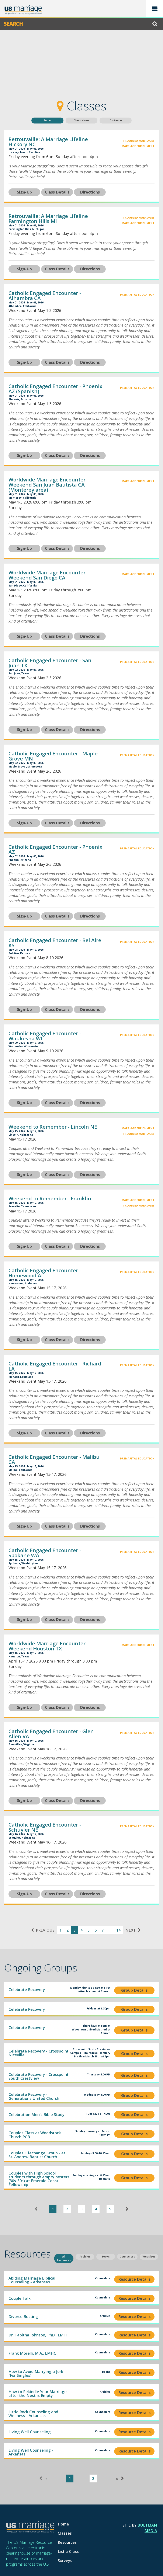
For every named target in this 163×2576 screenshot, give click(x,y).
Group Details (134, 2008)
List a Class (72, 2522)
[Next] (126, 2199)
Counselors (135, 2250)
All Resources (64, 2251)
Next (130, 1948)
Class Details (58, 193)
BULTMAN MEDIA (147, 2551)
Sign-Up (24, 193)
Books (111, 2250)
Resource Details (134, 2269)
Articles (88, 2250)
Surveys (69, 2531)
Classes (69, 2503)
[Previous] (37, 2199)
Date (43, 122)
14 (118, 1948)
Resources (71, 2513)
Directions (91, 193)
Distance (119, 122)
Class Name (81, 122)
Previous (45, 1948)
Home (68, 2494)
